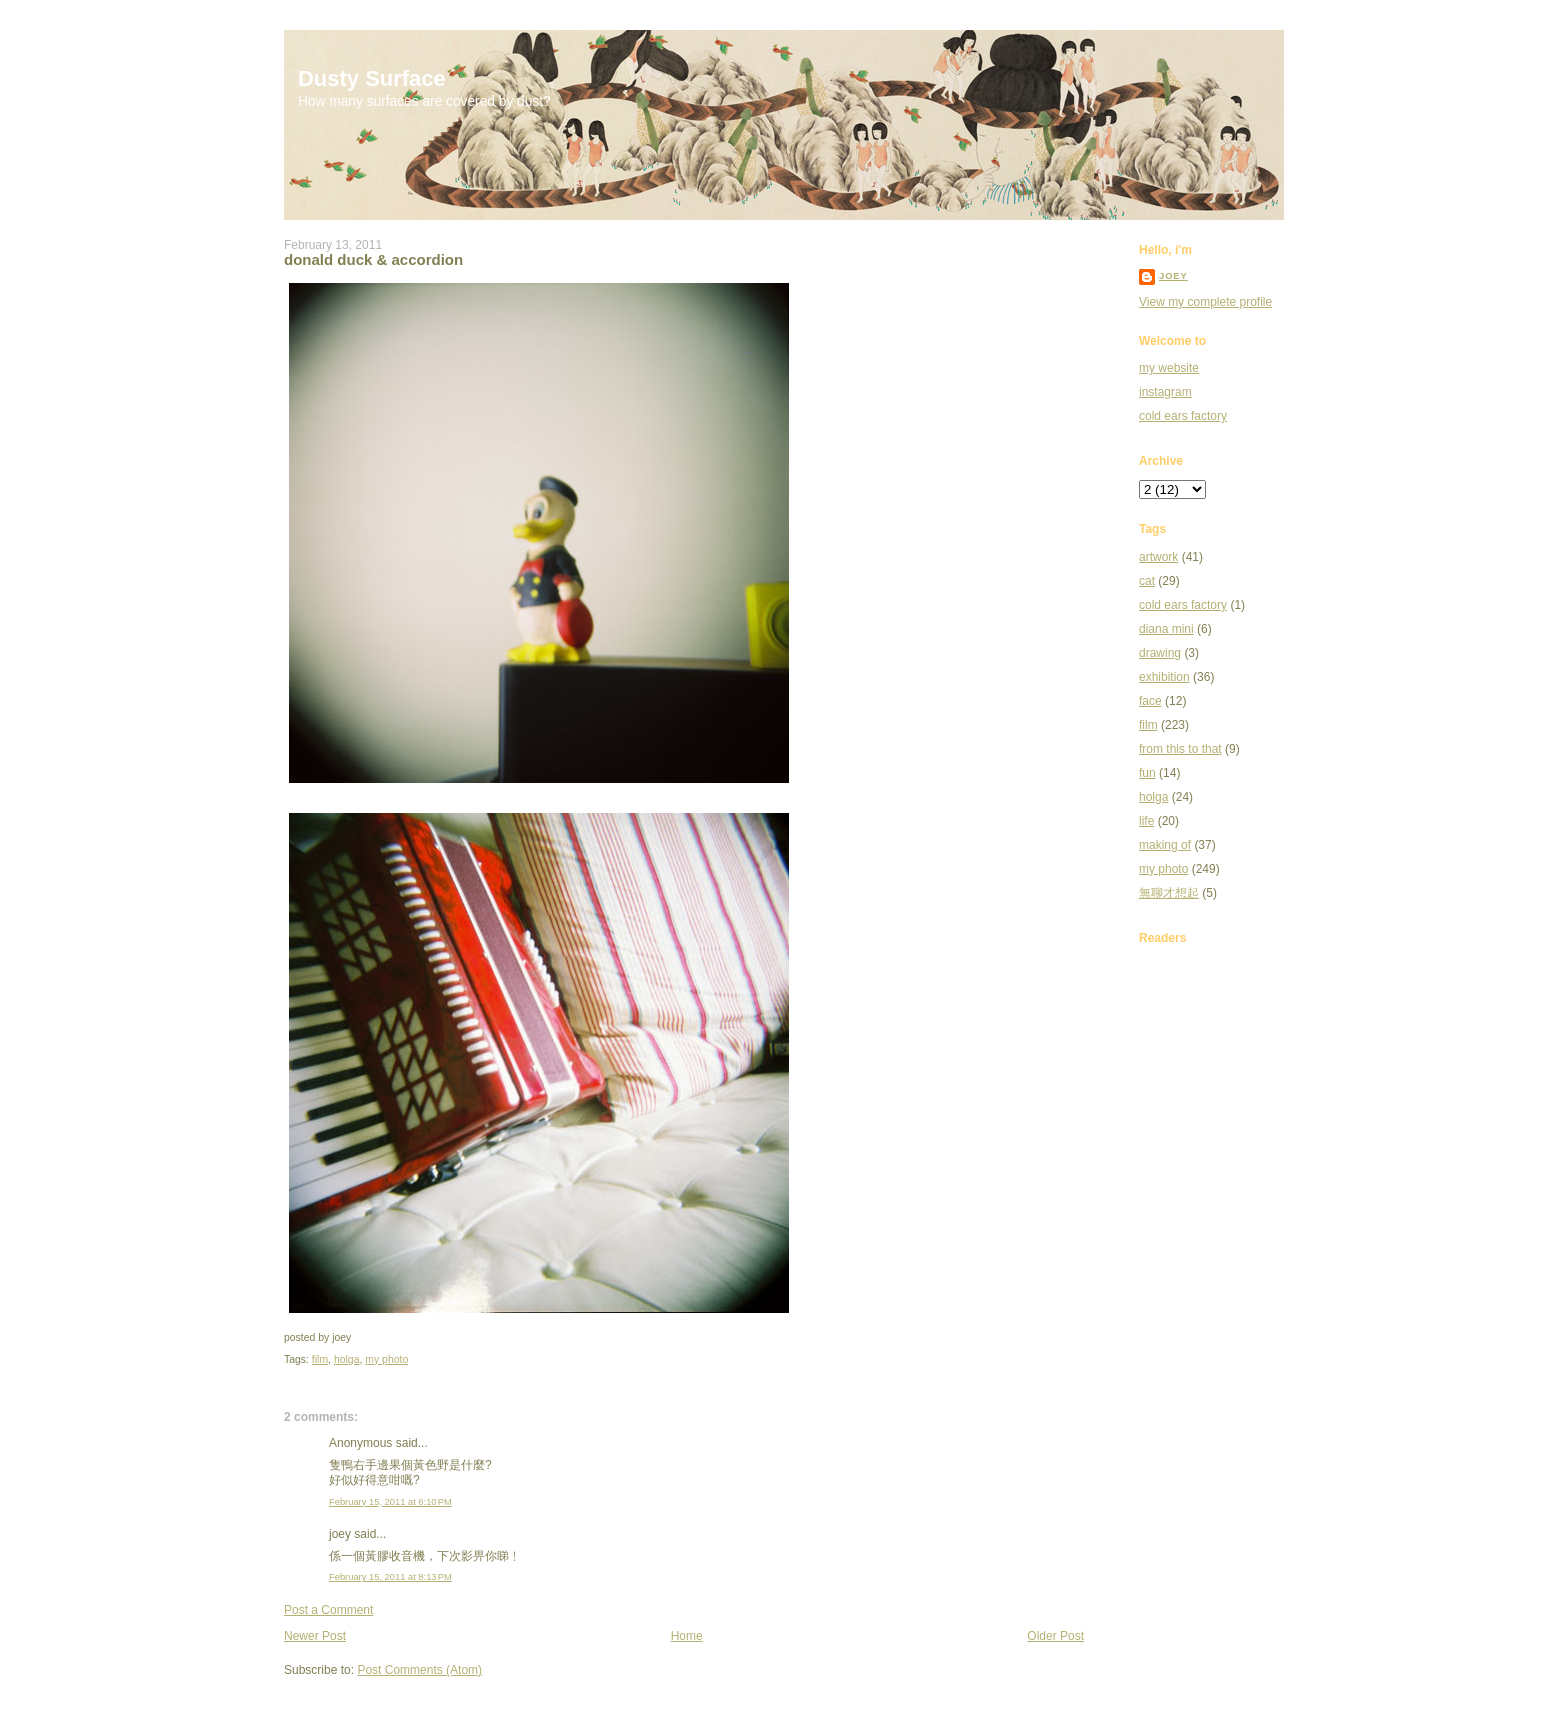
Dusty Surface (372, 78)
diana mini (1166, 629)
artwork (1158, 557)
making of (1165, 845)
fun (1147, 773)
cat (1147, 581)
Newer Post (315, 1636)
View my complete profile (1205, 302)
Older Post (1055, 1636)
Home (687, 1636)
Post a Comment (328, 1610)
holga (347, 1359)
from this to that (1180, 749)
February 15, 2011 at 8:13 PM (390, 1577)
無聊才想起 (1169, 893)
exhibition (1164, 677)
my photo (386, 1359)
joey (1173, 276)
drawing (1160, 653)
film (320, 1359)
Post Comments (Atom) (419, 1670)
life (1146, 821)
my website (1169, 368)
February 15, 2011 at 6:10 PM (390, 1502)
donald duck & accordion (373, 259)
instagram (1165, 392)
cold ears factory (1183, 416)
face (1150, 701)
